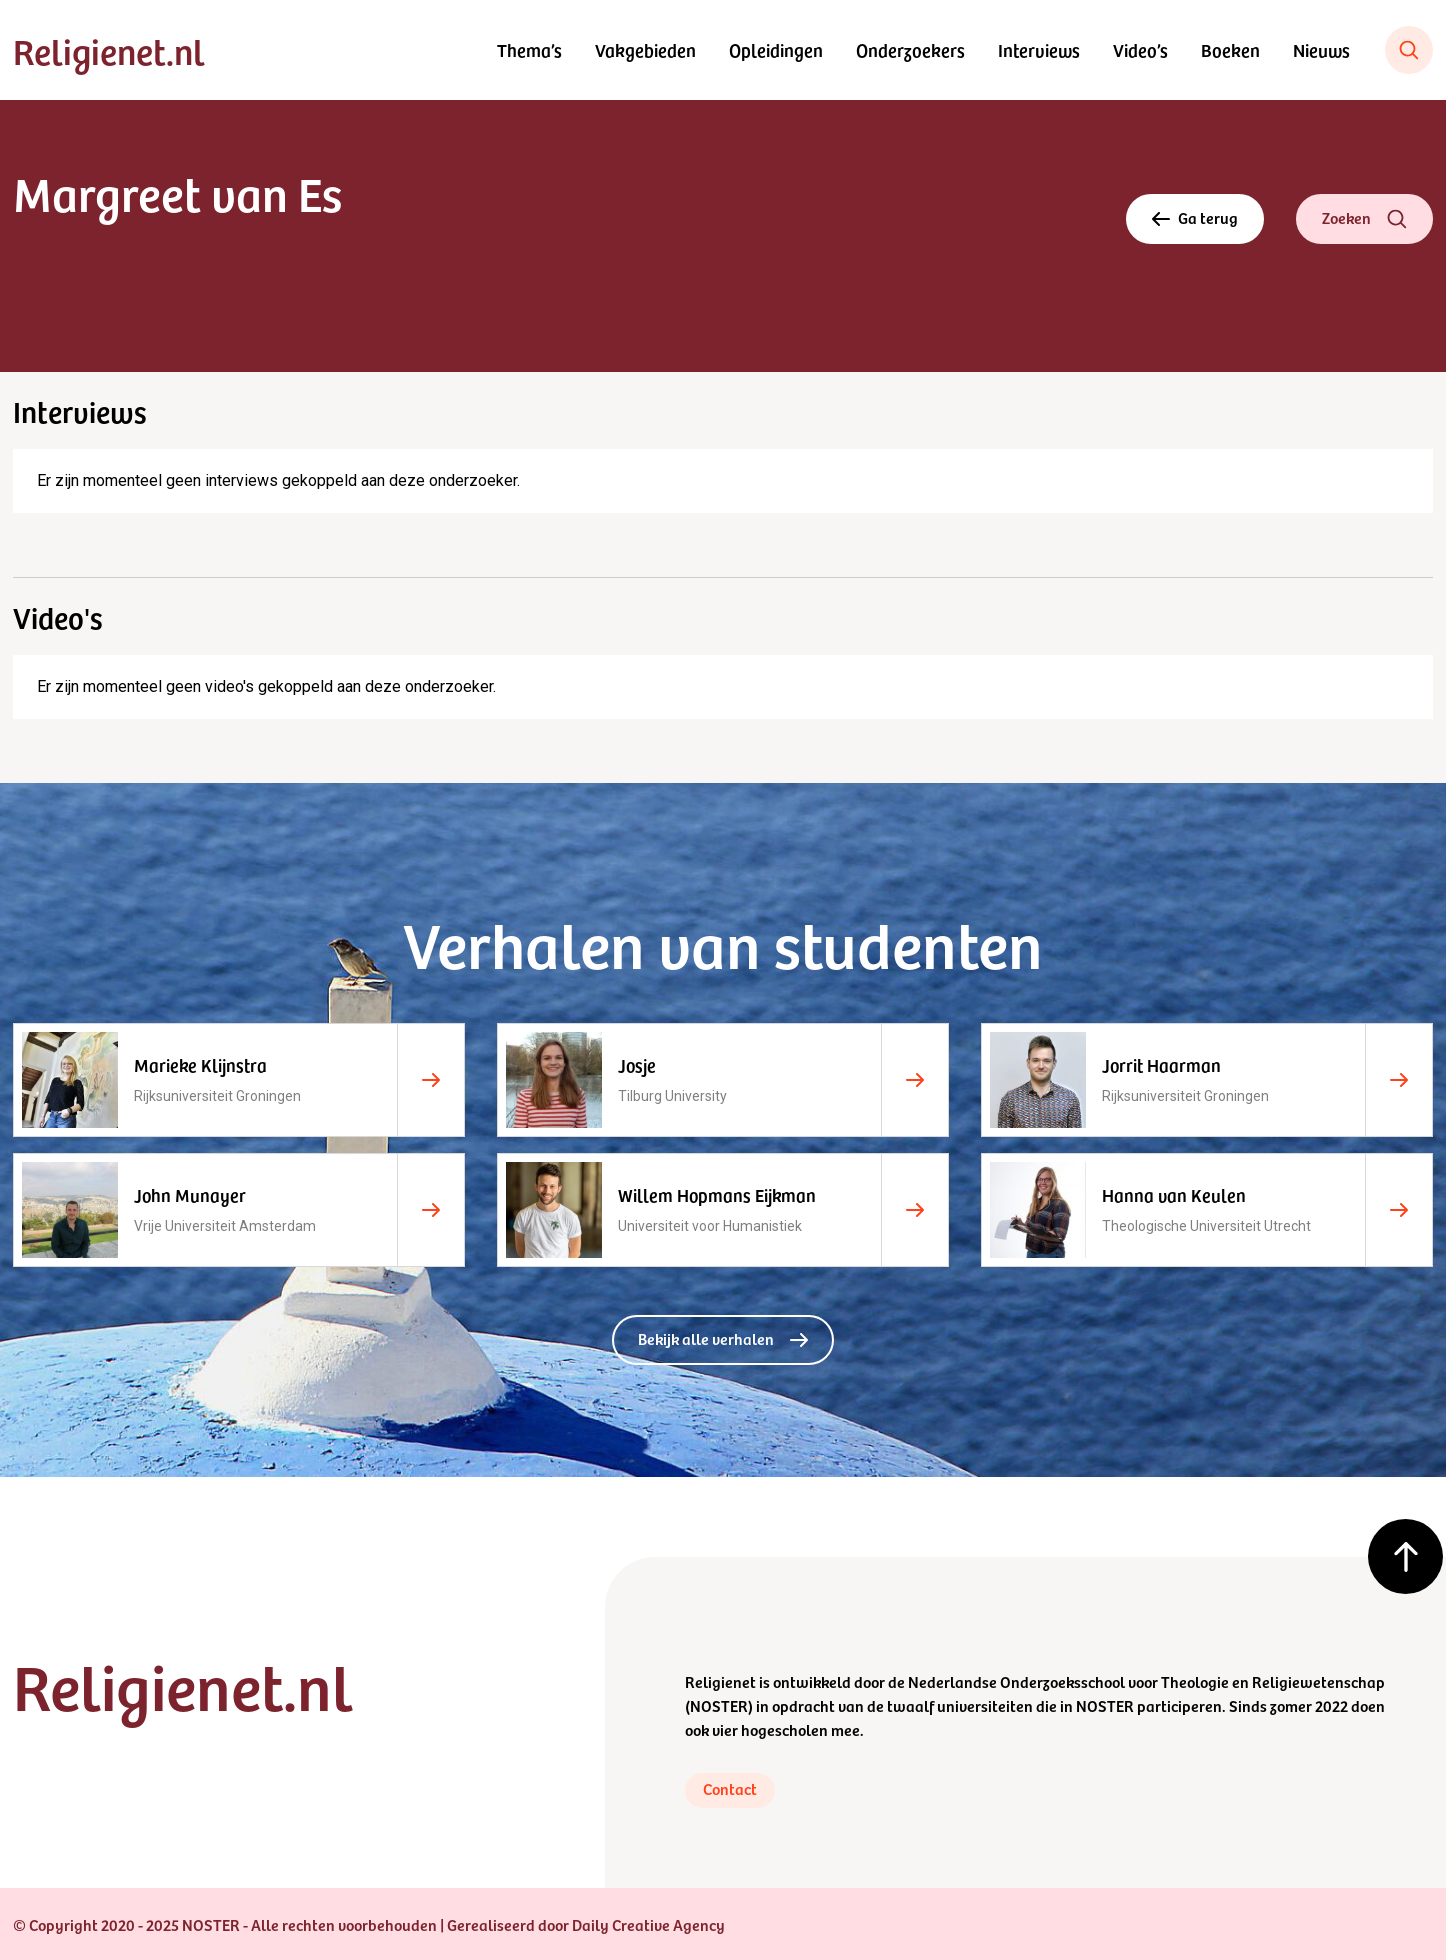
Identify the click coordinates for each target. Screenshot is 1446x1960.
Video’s (1140, 49)
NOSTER (719, 1705)
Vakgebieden (645, 49)
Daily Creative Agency (648, 1924)
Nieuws (1321, 49)
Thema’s (529, 49)
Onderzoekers (910, 49)
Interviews (1039, 49)
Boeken (1230, 49)
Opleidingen (776, 49)
